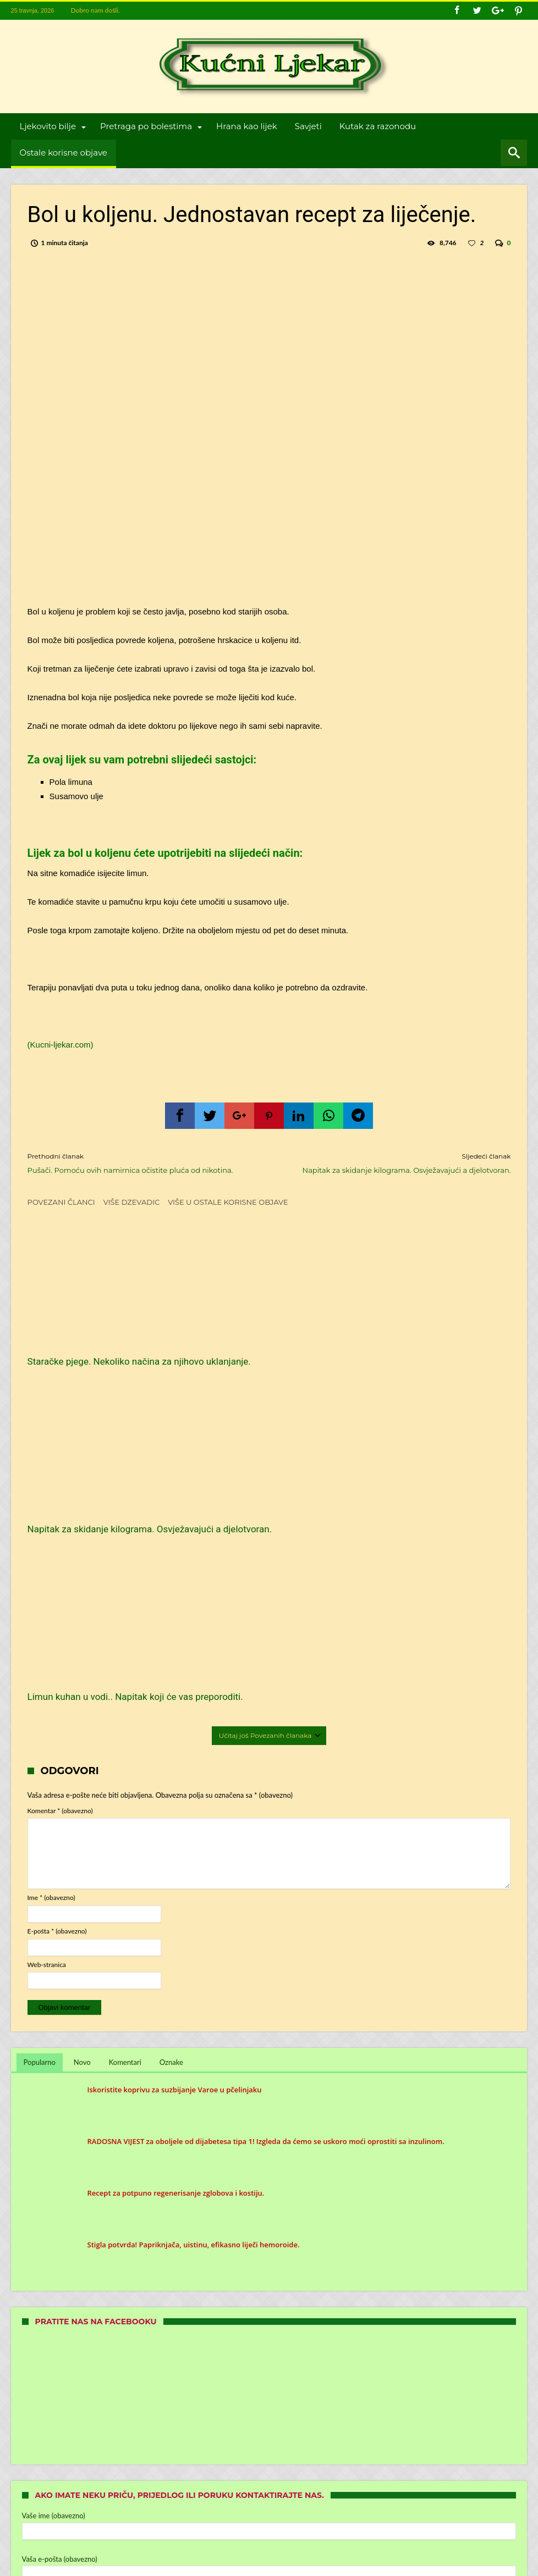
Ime (51, 1559)
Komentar (60, 1472)
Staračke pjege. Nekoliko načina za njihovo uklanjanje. (100, 1352)
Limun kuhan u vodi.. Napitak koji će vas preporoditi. (431, 1352)
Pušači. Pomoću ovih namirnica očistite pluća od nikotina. (140, 1163)
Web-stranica (47, 1626)
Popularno (40, 1723)
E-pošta (57, 1592)
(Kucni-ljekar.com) (61, 1044)
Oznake (171, 1723)
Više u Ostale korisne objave (228, 1202)
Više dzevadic (131, 1202)
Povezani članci (61, 1202)
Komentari (125, 1723)
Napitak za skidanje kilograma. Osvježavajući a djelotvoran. (398, 1163)
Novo (82, 1723)
